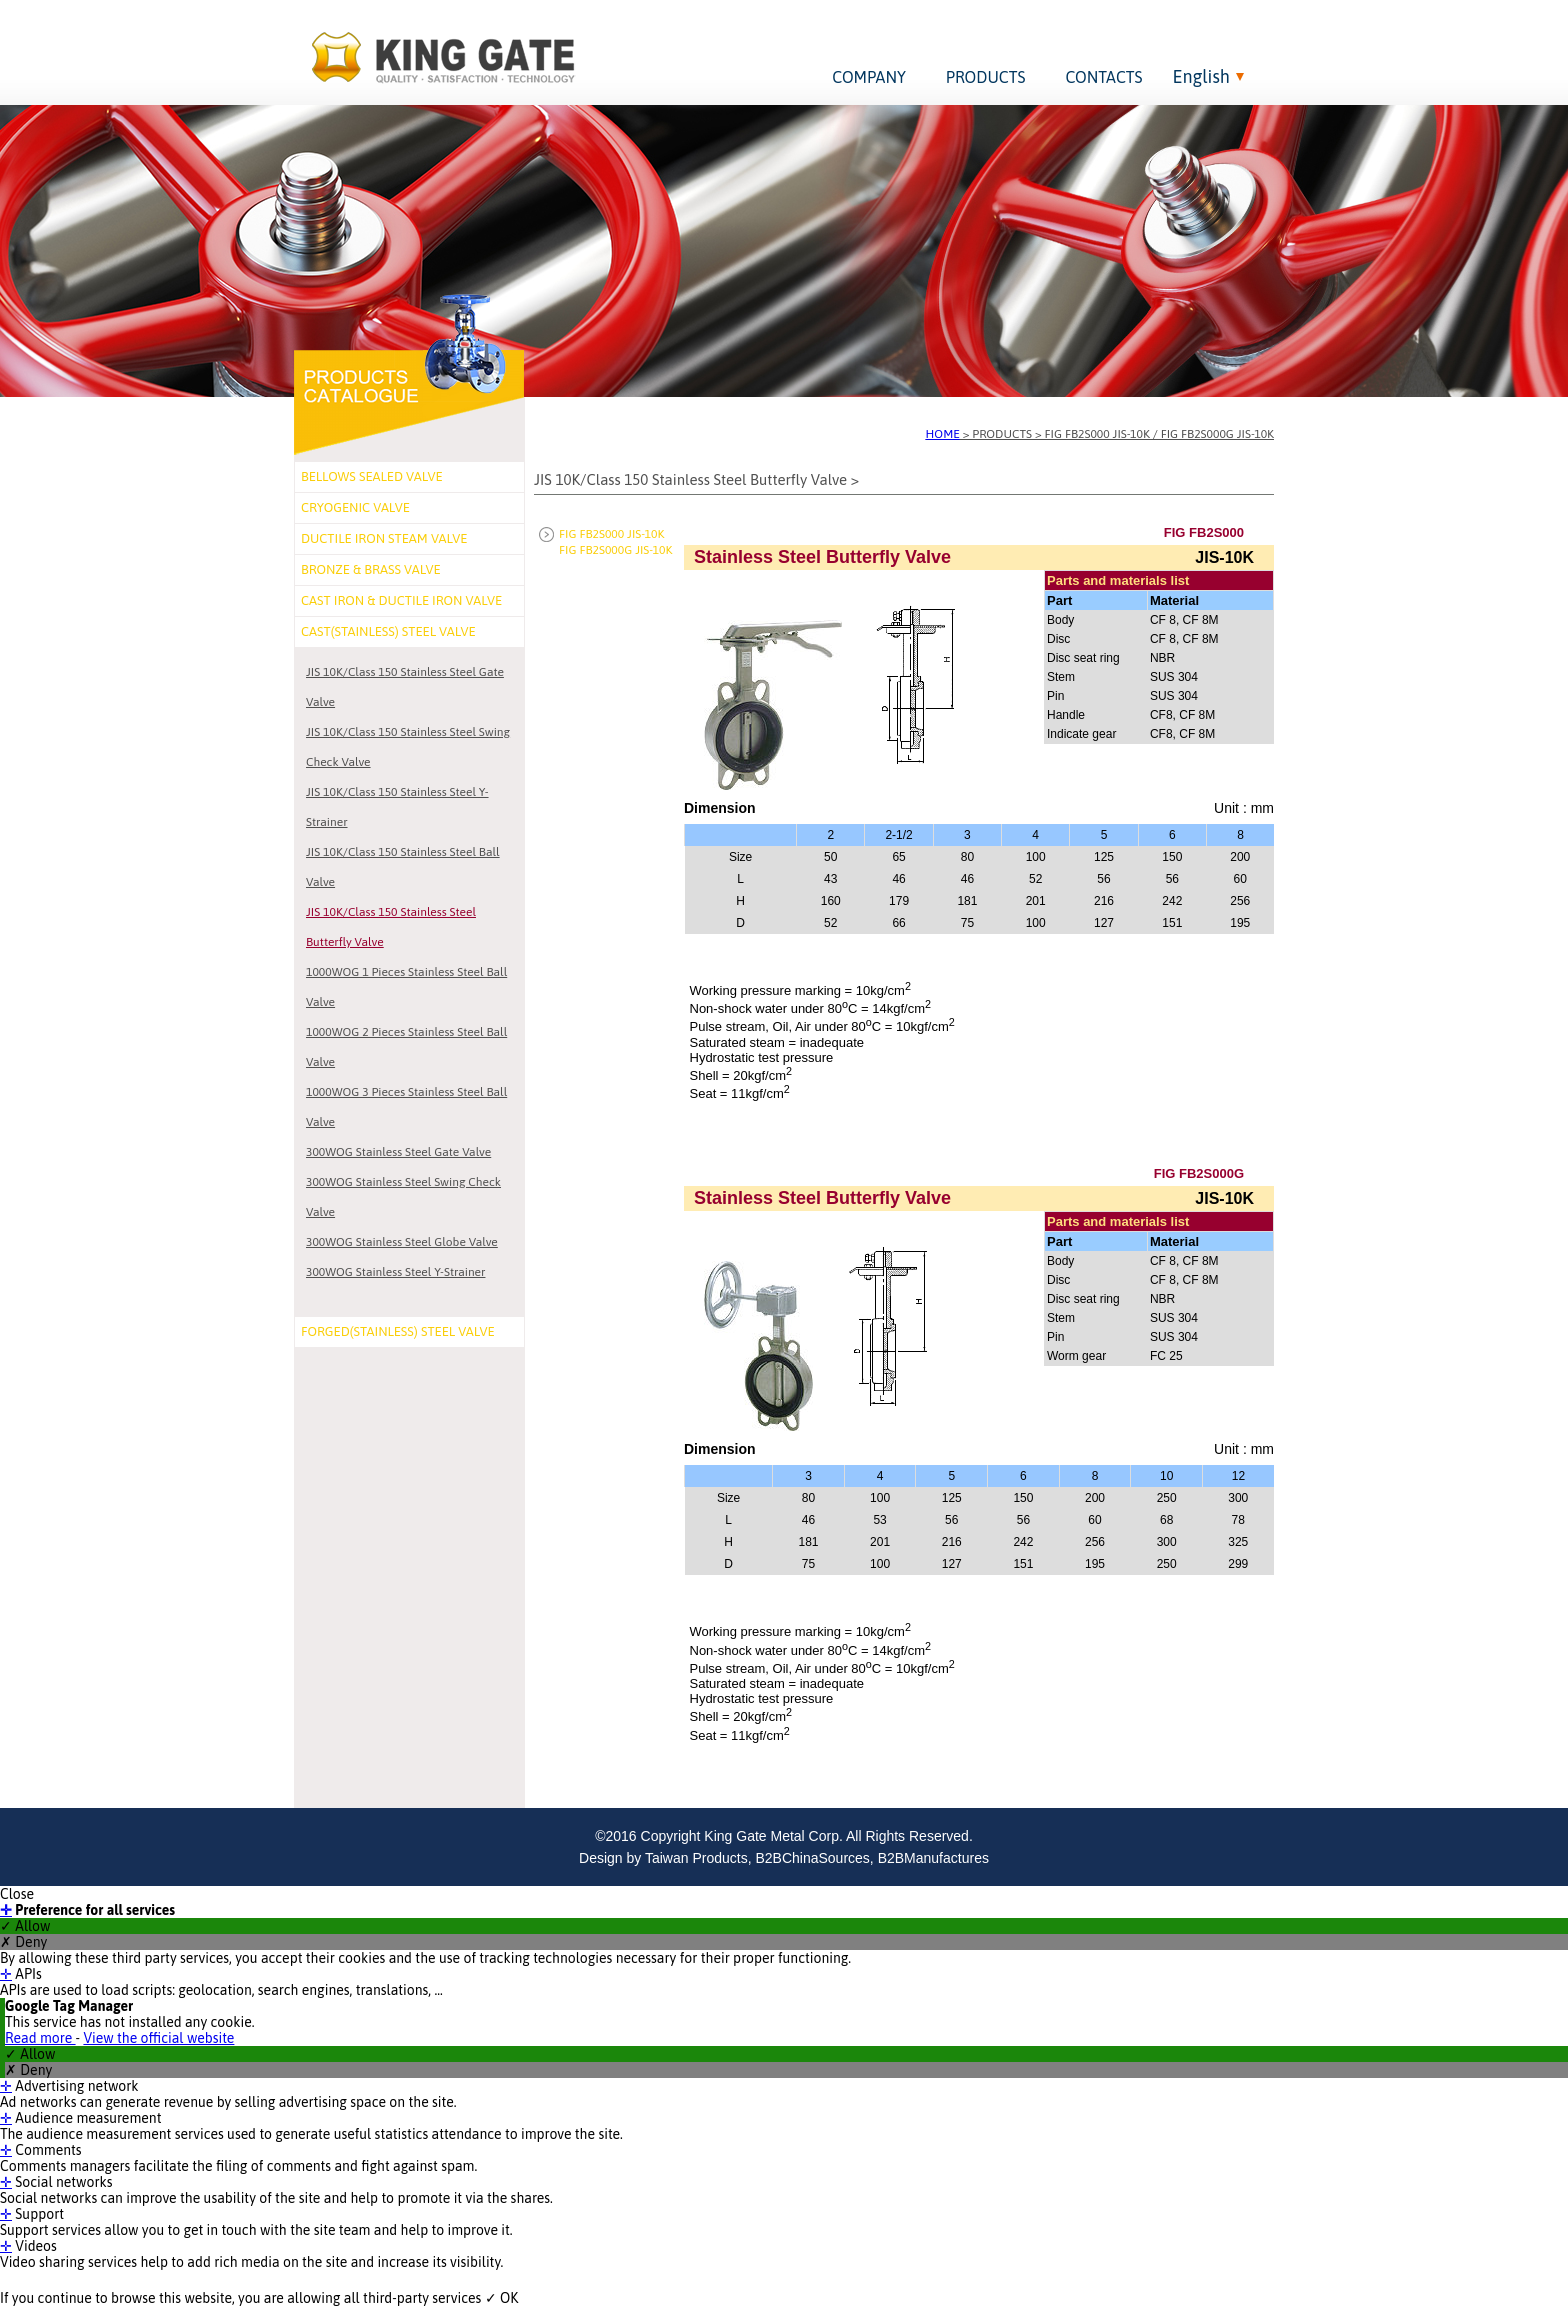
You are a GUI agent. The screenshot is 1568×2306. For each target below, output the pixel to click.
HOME (943, 434)
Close (17, 1894)
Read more (40, 2038)
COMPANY (869, 77)
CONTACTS (1103, 77)
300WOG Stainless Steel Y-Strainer (395, 1272)
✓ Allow (25, 1926)
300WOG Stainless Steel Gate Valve (398, 1152)
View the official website (158, 2038)
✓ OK (502, 2298)
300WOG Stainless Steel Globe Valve (402, 1242)
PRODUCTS (986, 77)
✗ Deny (23, 1942)
